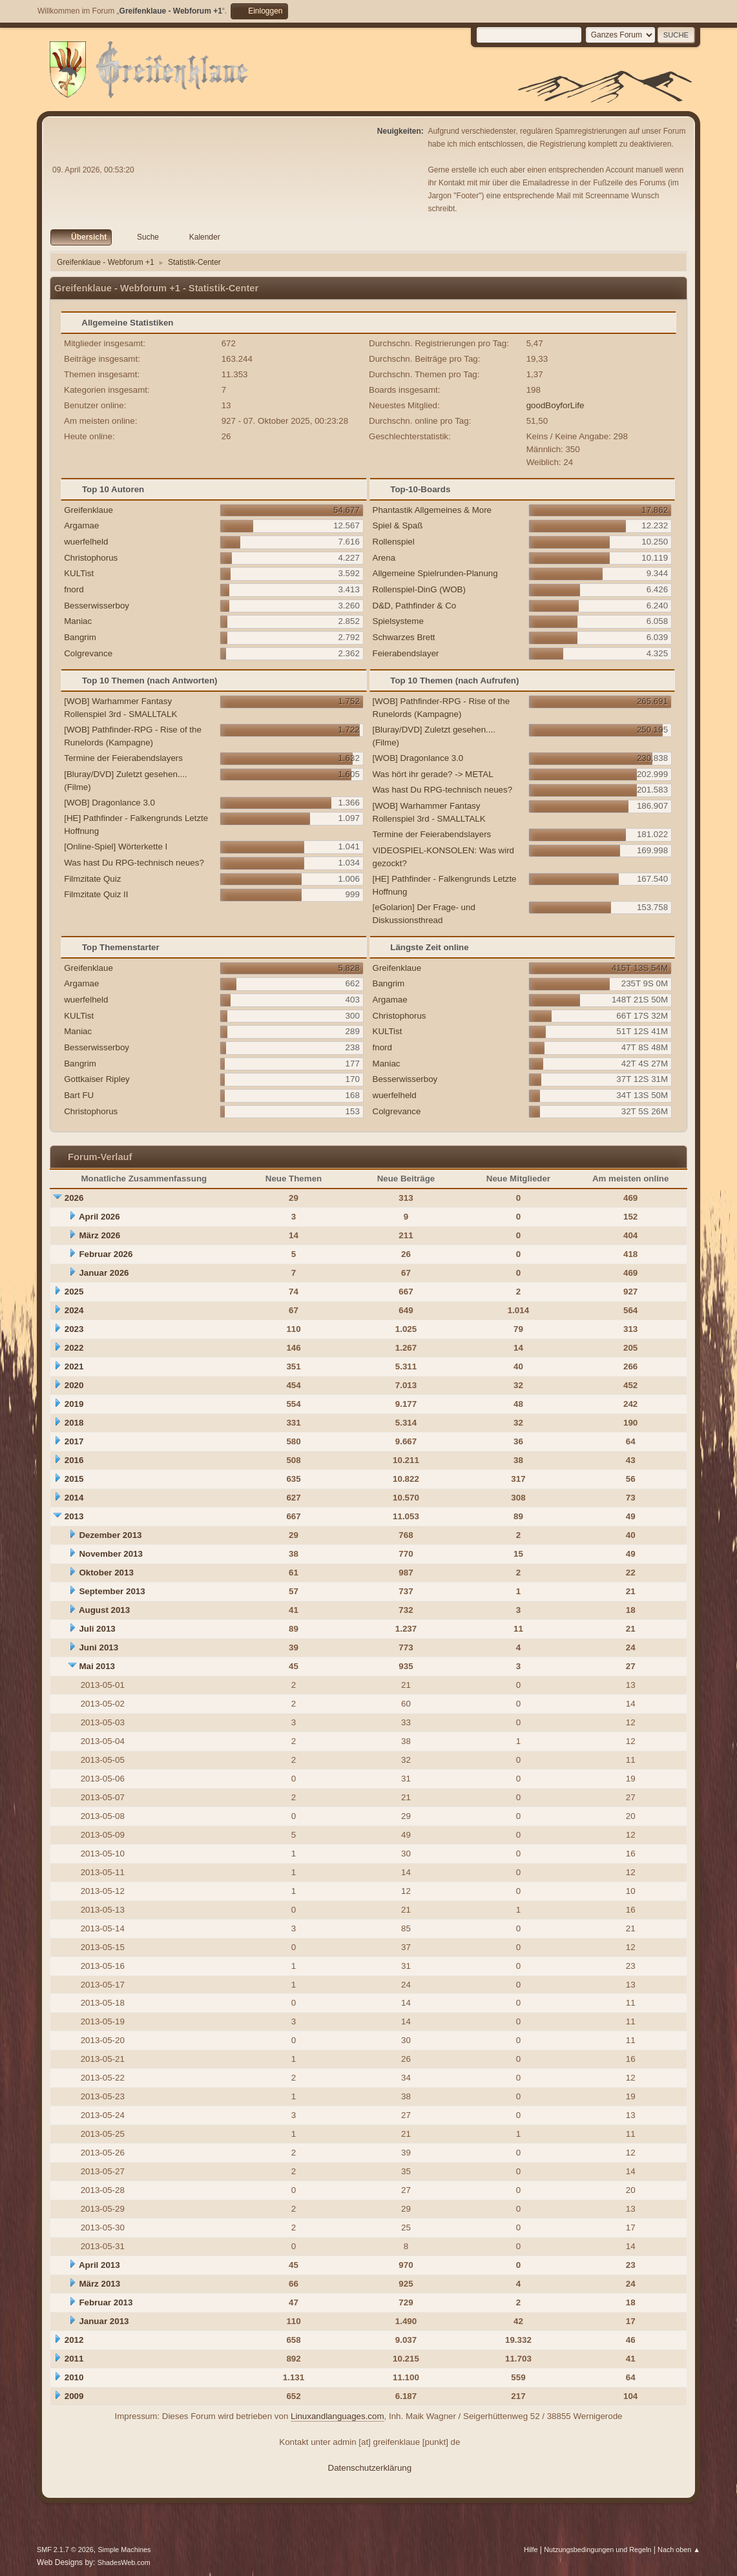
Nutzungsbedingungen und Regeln (597, 2549)
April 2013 (99, 2265)
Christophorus (91, 558)
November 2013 (111, 1554)
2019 (74, 1404)
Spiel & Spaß (398, 525)
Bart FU (79, 1095)
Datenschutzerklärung (370, 2468)
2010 (74, 2377)
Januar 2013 (104, 2321)
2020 (74, 1385)
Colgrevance (88, 653)
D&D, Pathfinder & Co (415, 605)
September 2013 (112, 1591)
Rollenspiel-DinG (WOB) (419, 589)
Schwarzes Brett (404, 637)
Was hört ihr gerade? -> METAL (433, 774)
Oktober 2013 (106, 1572)
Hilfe (531, 2549)
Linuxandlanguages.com (337, 2416)
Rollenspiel (394, 541)
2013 (74, 1516)
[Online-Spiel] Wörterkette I (115, 846)
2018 (74, 1423)
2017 (74, 1441)
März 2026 (99, 1235)
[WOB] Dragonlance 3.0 (109, 802)
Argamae (81, 525)
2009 (74, 2396)
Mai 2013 (97, 1666)
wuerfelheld (86, 541)
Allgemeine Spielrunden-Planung (435, 573)
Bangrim (80, 637)
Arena (384, 558)
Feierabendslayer (406, 653)
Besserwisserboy (96, 605)
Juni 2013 (98, 1647)
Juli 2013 (97, 1629)
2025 (74, 1291)
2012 (74, 2340)
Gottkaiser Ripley (96, 1079)
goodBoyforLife (555, 405)
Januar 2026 (104, 1273)
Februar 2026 (105, 1254)
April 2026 (99, 1216)
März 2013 (99, 2284)
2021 (74, 1366)
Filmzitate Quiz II (96, 894)
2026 (74, 1198)
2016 (74, 1460)
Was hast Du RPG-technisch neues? (134, 862)
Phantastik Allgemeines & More (432, 510)
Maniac (78, 621)
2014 (74, 1497)
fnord (73, 589)
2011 (74, 2358)
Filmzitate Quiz (92, 879)
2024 (74, 1310)
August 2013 (104, 1610)
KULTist (79, 573)
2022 (74, 1348)
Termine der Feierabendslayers (123, 758)
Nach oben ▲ (679, 2549)
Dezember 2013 (110, 1535)
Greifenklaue (88, 510)
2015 (74, 1479)
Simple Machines (124, 2549)
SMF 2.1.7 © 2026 (65, 2549)
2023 (74, 1329)
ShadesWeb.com (124, 2562)
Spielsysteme (398, 621)
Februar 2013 (105, 2302)
